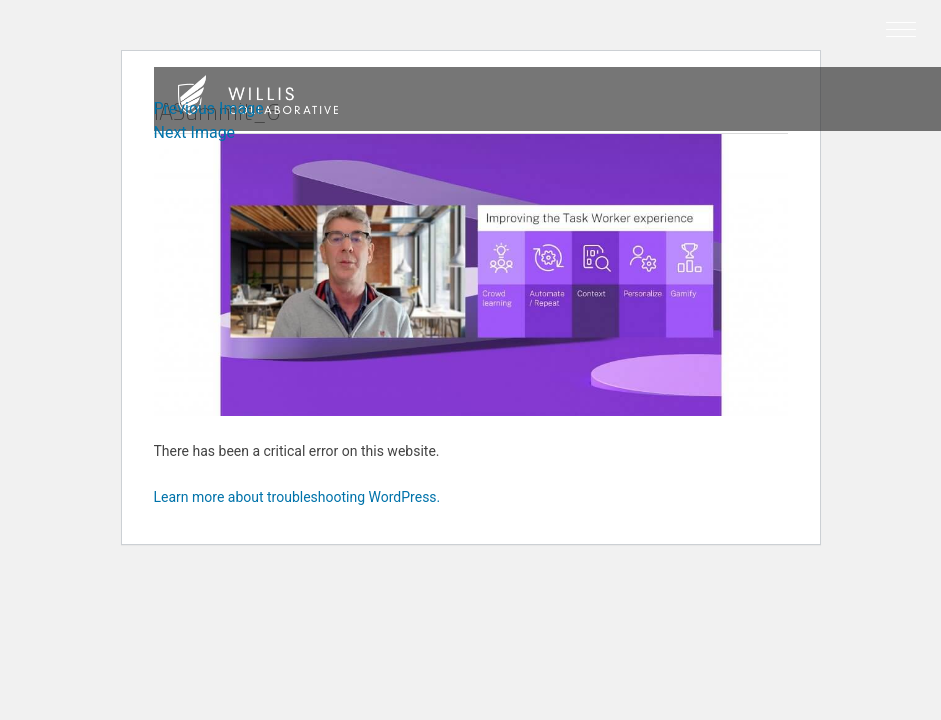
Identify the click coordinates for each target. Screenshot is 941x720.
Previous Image (209, 108)
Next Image (195, 132)
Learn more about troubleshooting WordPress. (297, 497)
